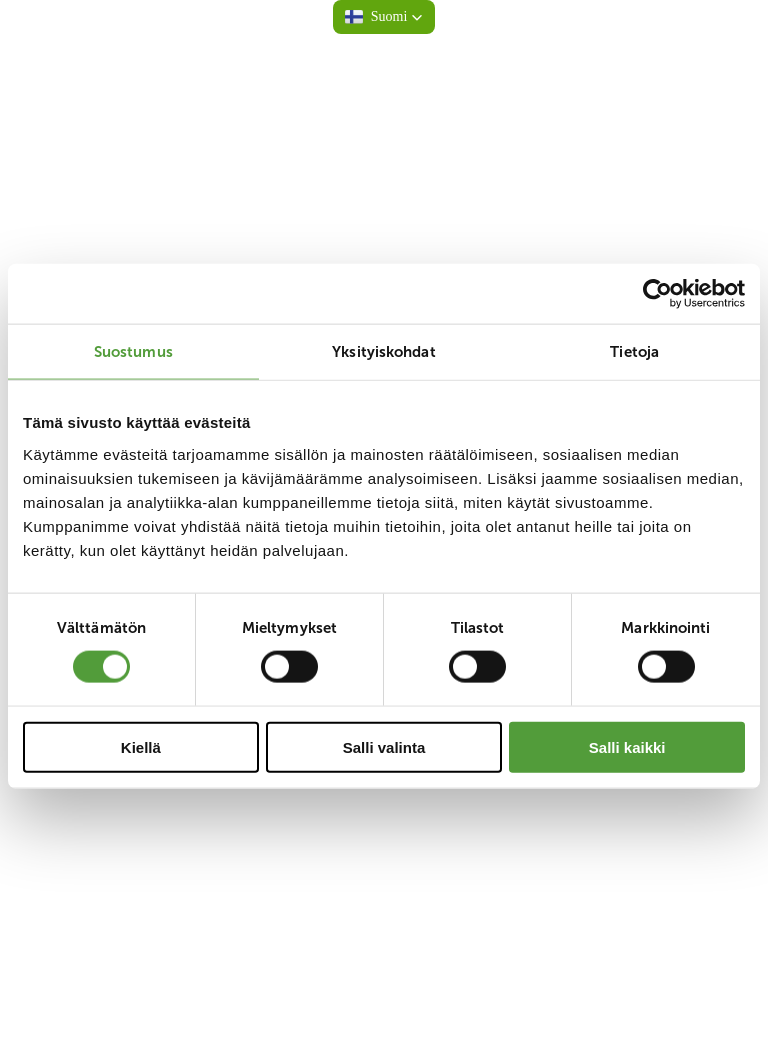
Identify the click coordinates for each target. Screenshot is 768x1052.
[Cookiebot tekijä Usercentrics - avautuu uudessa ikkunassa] (657, 294)
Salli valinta (384, 746)
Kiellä (141, 746)
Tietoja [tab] (634, 351)
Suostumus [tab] (133, 351)
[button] (384, 17)
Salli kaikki (627, 746)
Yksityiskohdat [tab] (383, 351)
